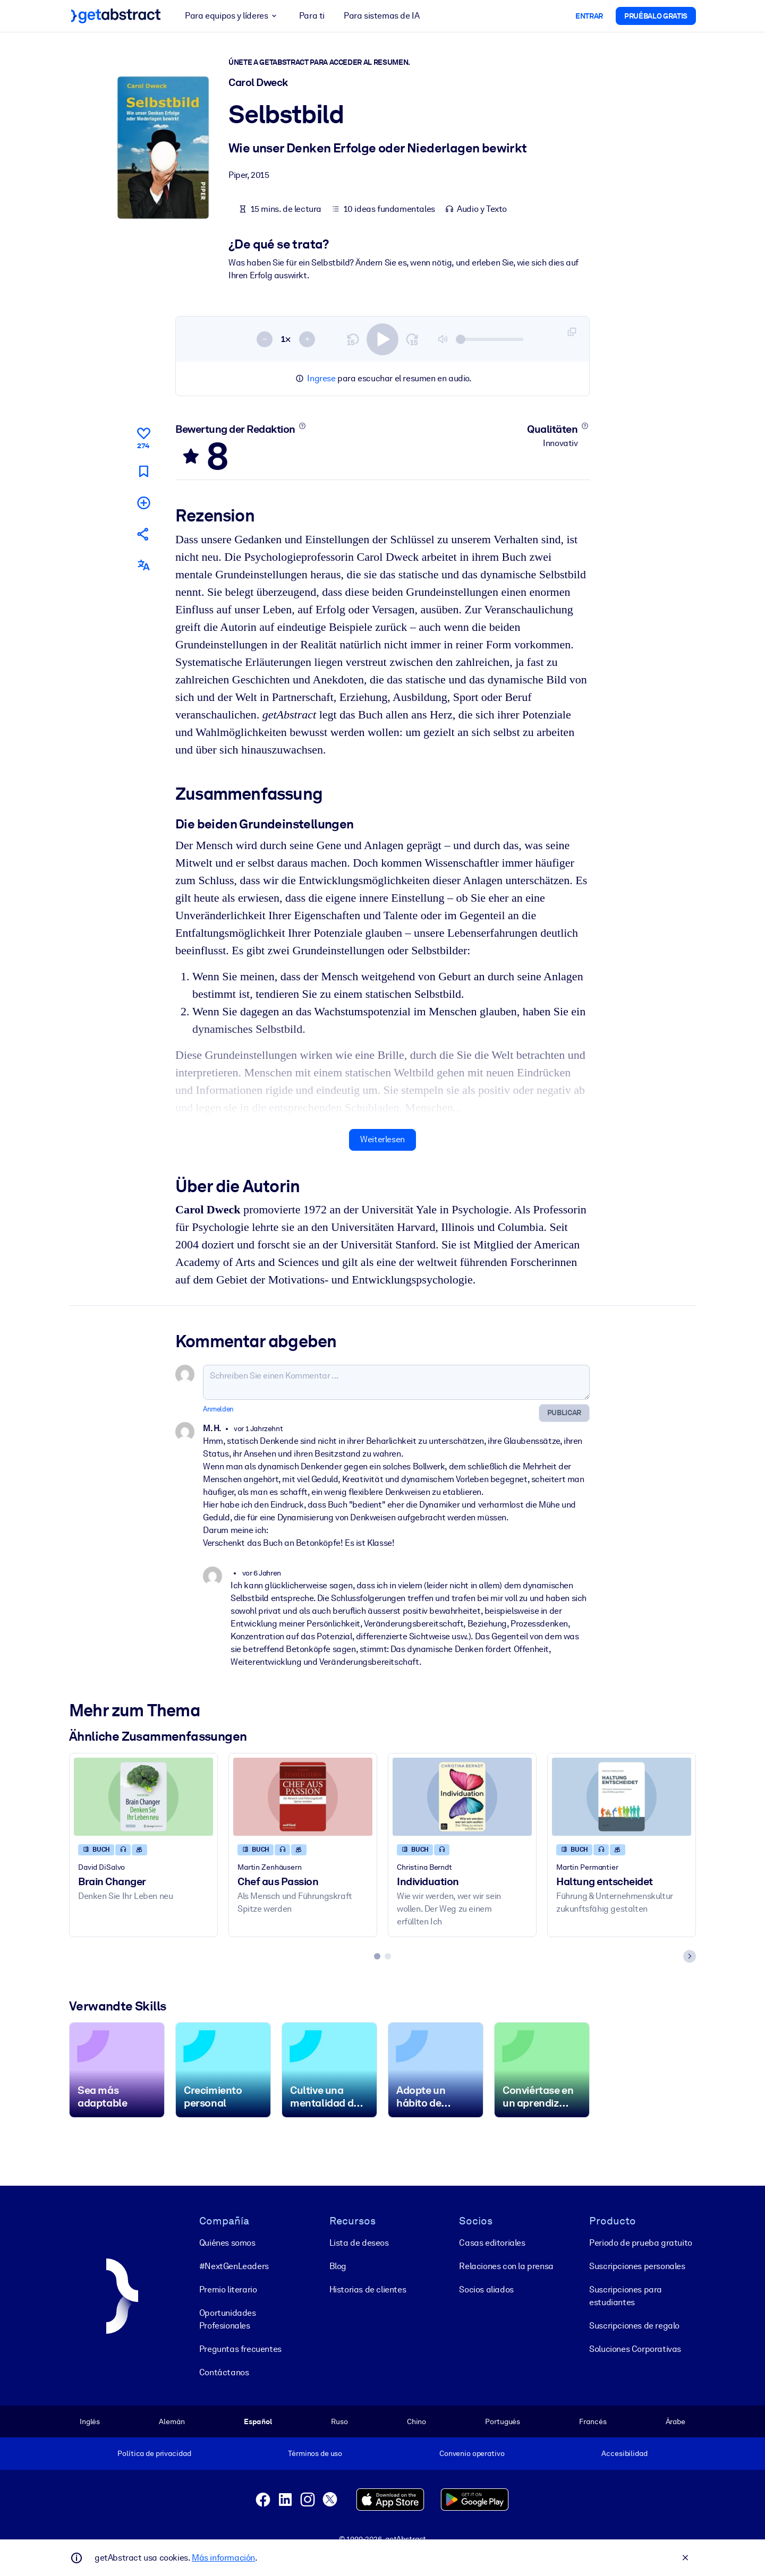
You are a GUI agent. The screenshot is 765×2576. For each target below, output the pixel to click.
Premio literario (228, 2289)
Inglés (90, 2421)
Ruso (339, 2421)
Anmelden (218, 1409)
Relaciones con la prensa (506, 2266)
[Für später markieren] (143, 470)
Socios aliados (486, 2289)
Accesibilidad (624, 2453)
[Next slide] (689, 1955)
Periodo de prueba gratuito (640, 2243)
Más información (223, 2558)
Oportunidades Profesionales (227, 2319)
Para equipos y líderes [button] (232, 16)
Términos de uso (315, 2453)
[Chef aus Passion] (302, 1796)
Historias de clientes (367, 2289)
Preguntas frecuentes (240, 2349)
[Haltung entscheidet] (621, 1796)
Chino (416, 2421)
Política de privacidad (154, 2453)
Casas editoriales (492, 2243)
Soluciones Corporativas (635, 2349)
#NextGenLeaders (234, 2266)
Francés (592, 2421)
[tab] (377, 1956)
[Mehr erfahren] (302, 426)
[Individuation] (462, 1796)
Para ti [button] (312, 16)
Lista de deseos (359, 2243)
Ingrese (321, 378)
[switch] (382, 339)
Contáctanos (224, 2372)
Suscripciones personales (637, 2266)
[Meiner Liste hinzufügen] (143, 502)
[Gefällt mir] (143, 436)
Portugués (502, 2421)
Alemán (171, 2421)
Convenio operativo (472, 2453)
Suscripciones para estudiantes (625, 2295)
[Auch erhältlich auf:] (143, 565)
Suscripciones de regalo (634, 2326)
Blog (337, 2266)
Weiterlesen (382, 1139)
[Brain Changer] (143, 1796)
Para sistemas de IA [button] (381, 16)
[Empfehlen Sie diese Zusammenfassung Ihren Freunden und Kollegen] (143, 534)
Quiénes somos (227, 2243)
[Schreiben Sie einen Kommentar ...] (396, 1381)
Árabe (675, 2421)
